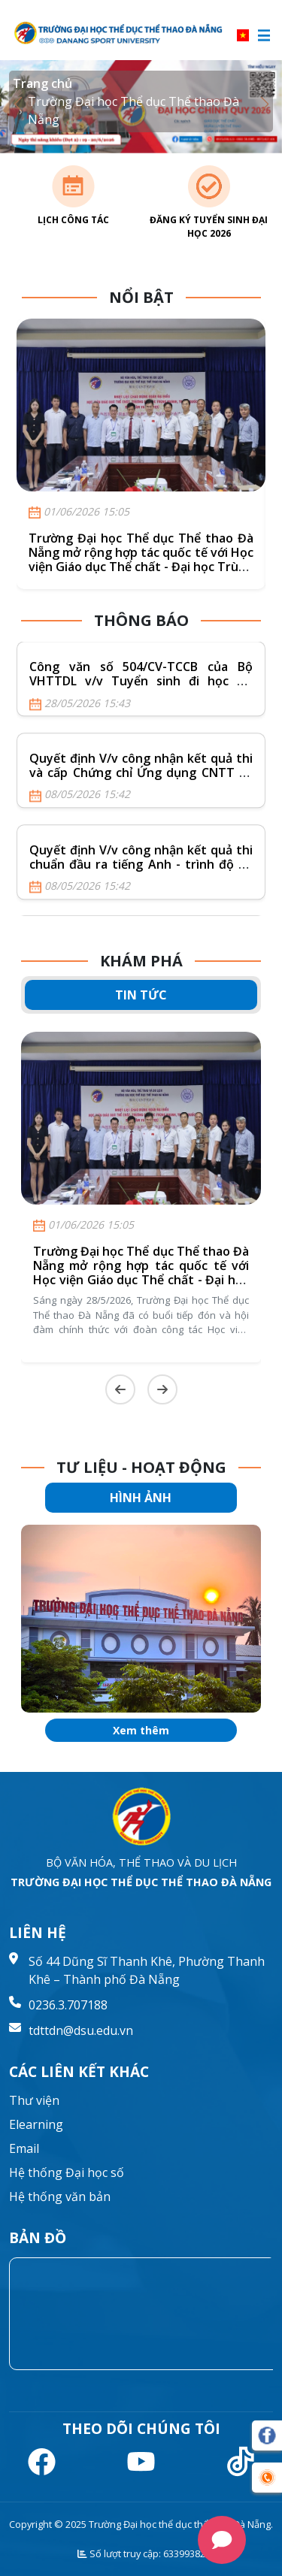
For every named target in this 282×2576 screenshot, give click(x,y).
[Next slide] (162, 1389)
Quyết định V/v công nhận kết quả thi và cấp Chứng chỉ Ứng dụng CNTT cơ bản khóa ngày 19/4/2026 (141, 772)
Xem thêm (141, 1730)
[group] (141, 1619)
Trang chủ (42, 83)
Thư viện (34, 2100)
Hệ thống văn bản (60, 2196)
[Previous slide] (120, 1389)
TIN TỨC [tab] (141, 995)
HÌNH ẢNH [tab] (140, 1497)
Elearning (36, 2124)
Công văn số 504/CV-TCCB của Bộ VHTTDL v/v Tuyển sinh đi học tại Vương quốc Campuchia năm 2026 (141, 681)
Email (24, 2148)
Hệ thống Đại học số (66, 2172)
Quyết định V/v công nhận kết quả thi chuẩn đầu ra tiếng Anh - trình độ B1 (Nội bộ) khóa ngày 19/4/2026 (141, 864)
